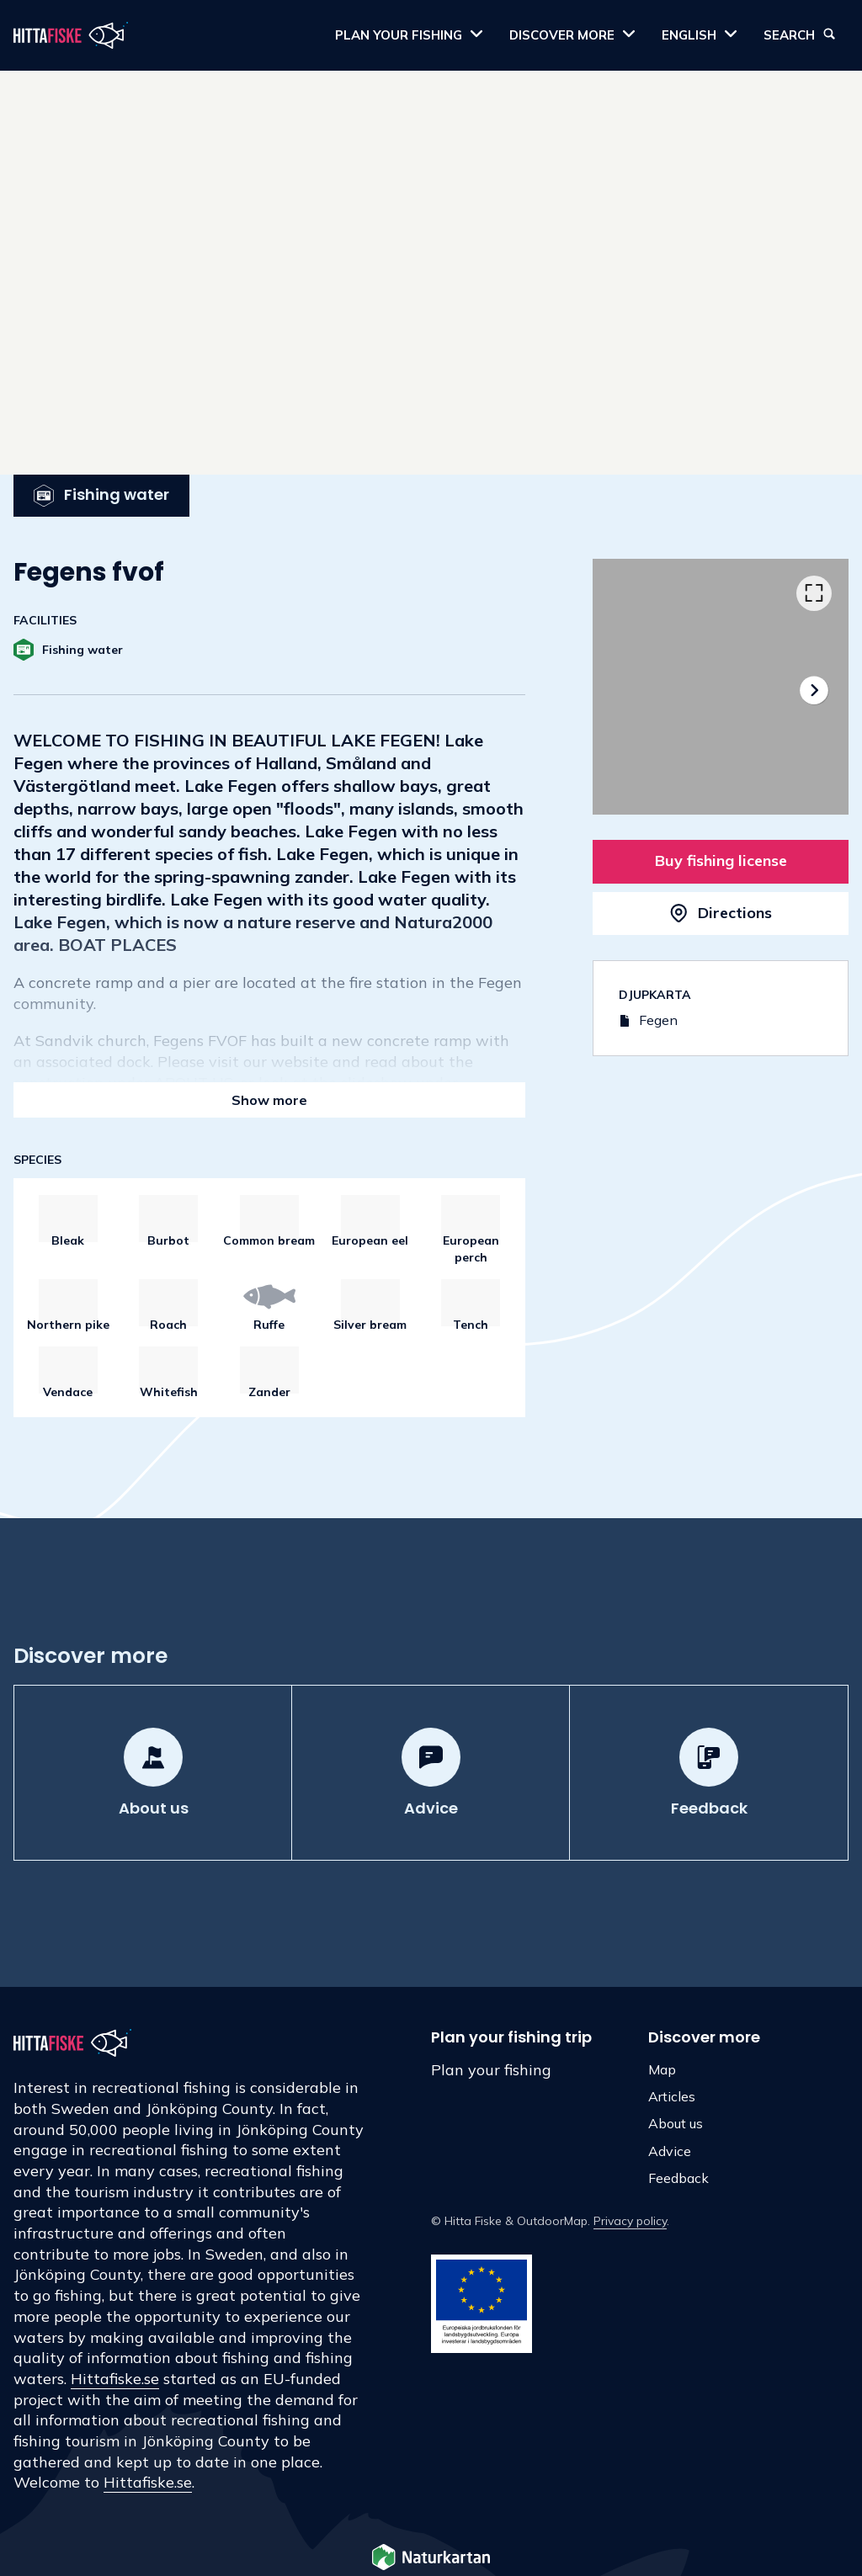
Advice (669, 2151)
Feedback (678, 2178)
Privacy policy (630, 2220)
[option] (721, 687)
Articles (671, 2096)
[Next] (814, 690)
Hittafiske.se (115, 2378)
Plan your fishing (491, 2069)
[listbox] (721, 687)
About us (675, 2123)
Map (662, 2069)
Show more (269, 1099)
